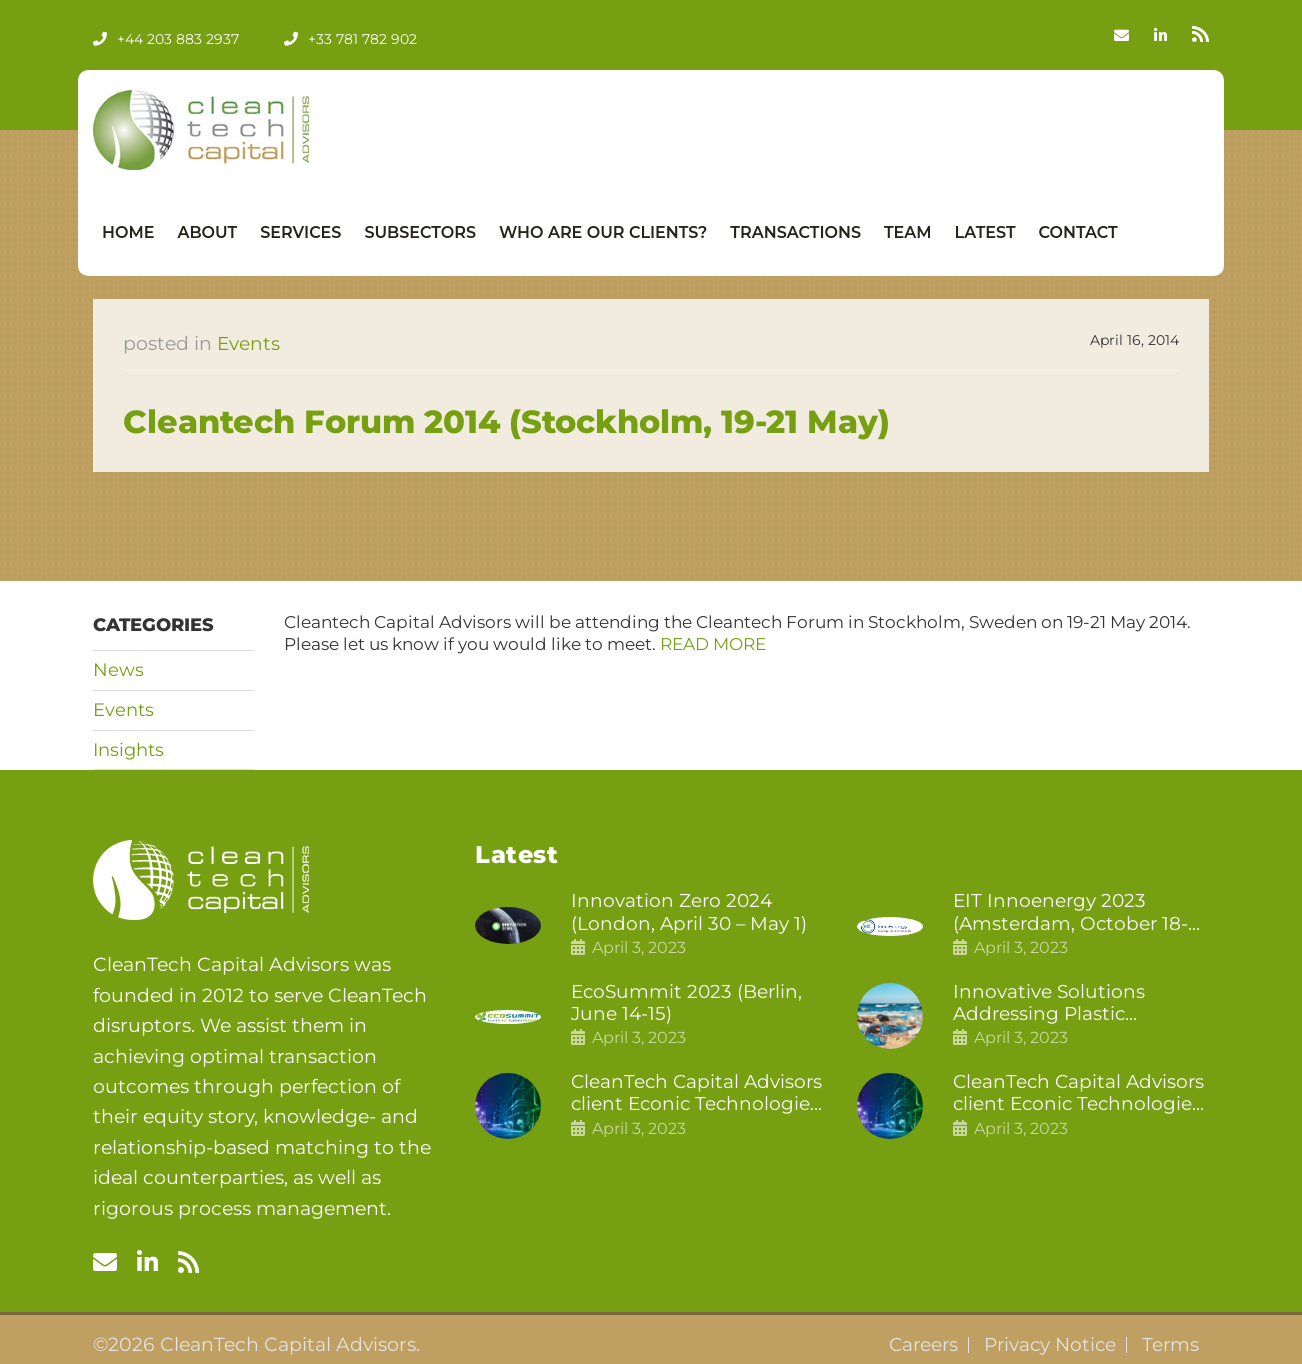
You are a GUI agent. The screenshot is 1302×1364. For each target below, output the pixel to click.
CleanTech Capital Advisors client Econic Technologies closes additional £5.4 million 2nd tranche (699, 1096)
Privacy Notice (1047, 1345)
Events (249, 343)
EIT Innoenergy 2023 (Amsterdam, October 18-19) (1072, 913)
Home (128, 232)
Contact (1078, 232)
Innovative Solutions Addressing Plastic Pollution (1049, 1005)
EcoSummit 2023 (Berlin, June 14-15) (689, 1004)
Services (300, 232)
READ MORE (713, 644)
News (118, 670)
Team (908, 232)
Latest (985, 232)
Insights (128, 750)
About (207, 232)
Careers (917, 1345)
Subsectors (420, 232)
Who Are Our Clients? (603, 232)
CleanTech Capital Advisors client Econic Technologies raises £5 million (1081, 1096)
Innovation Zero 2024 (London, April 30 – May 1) (691, 912)
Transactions (795, 232)
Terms (1170, 1345)
